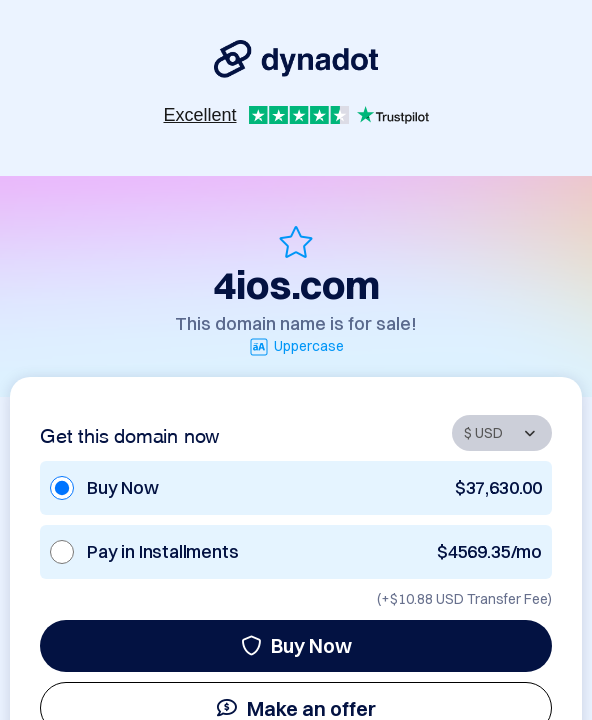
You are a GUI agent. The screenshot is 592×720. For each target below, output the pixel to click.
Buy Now (296, 645)
